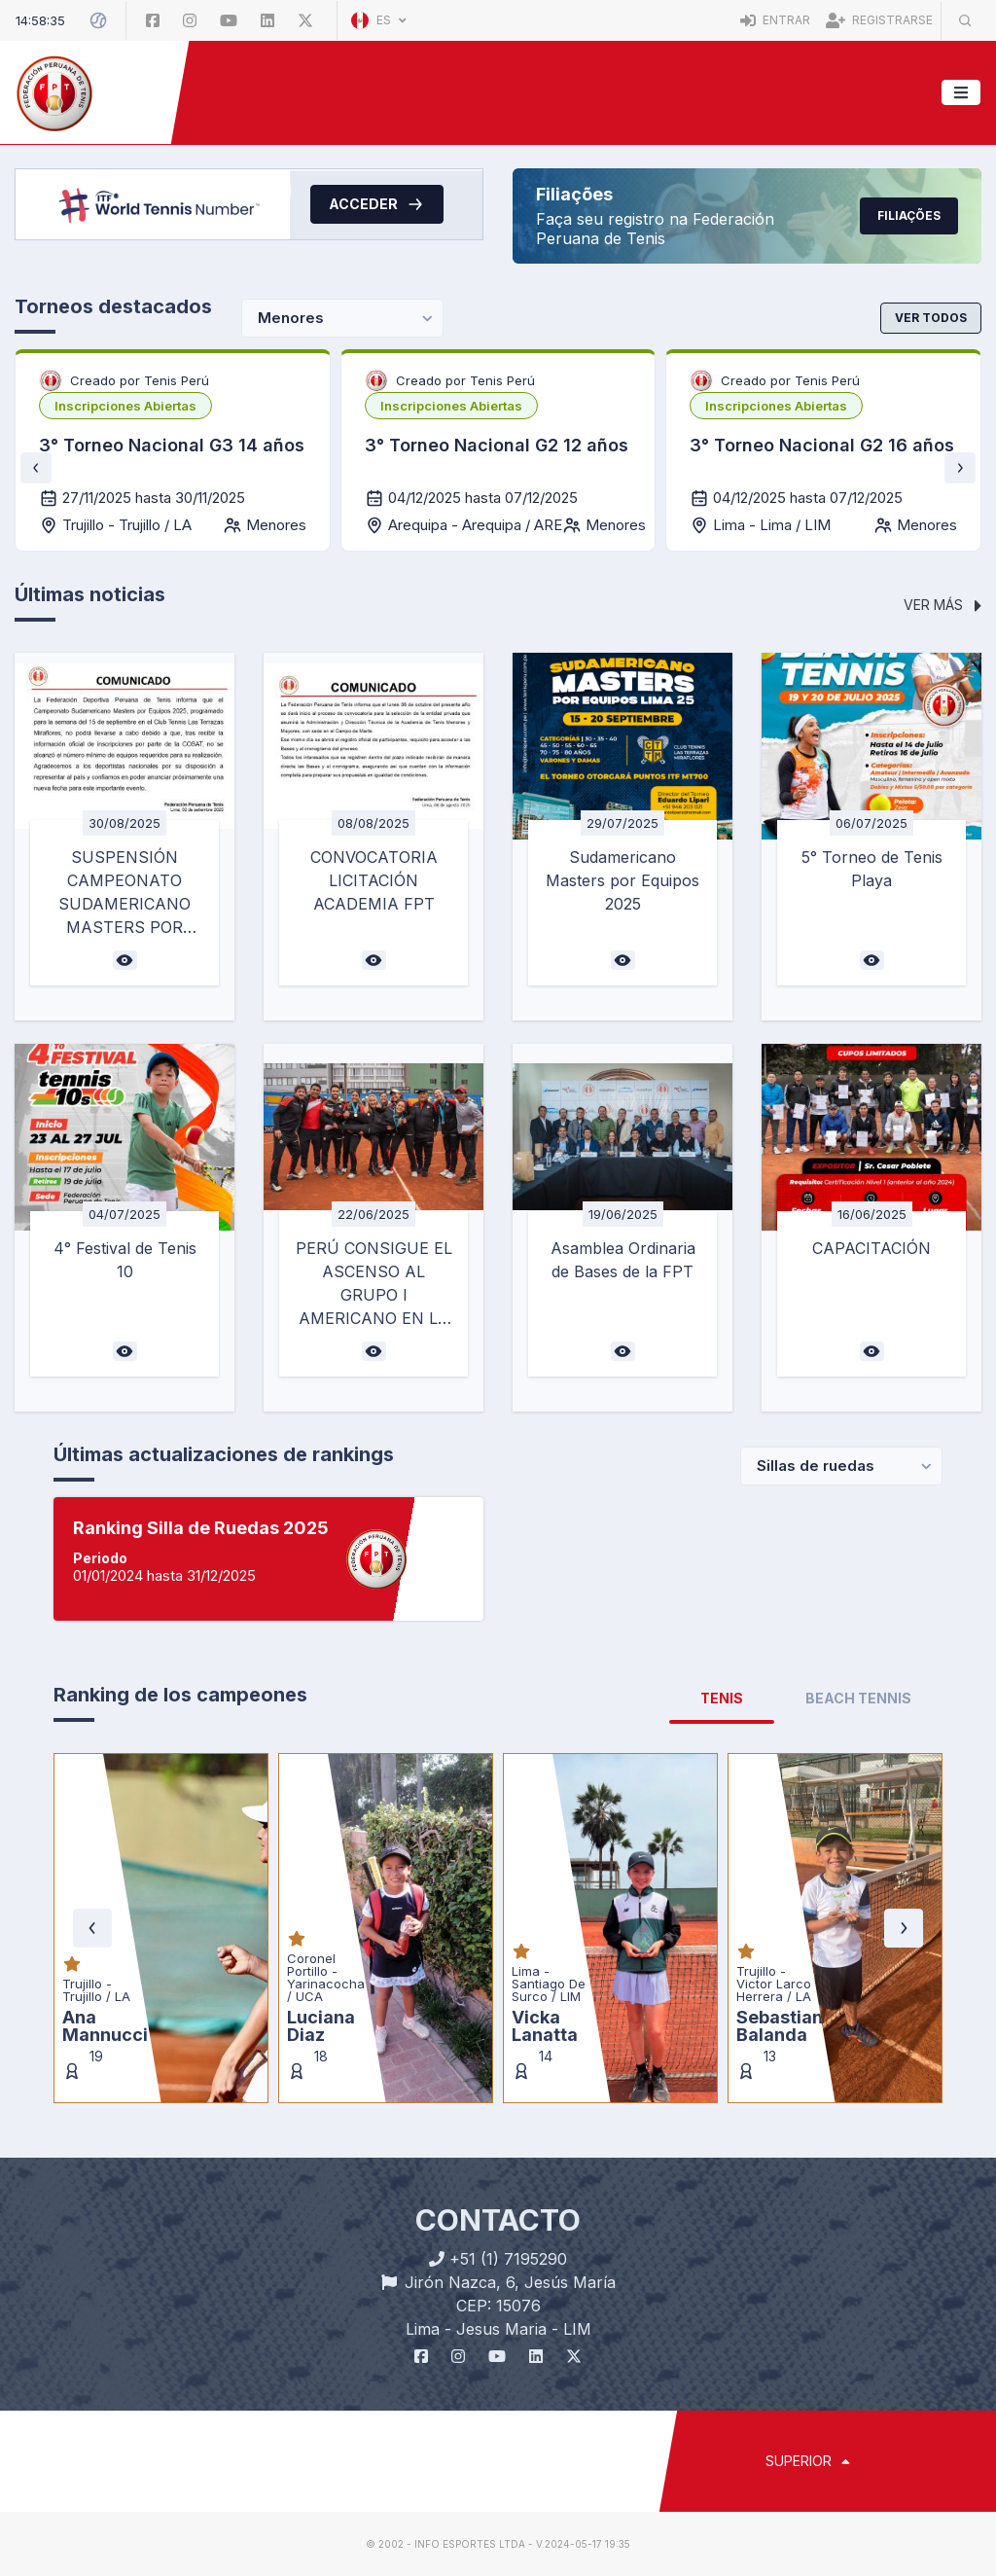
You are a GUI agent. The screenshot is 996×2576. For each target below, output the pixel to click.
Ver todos (931, 317)
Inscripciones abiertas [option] (125, 405)
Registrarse (879, 20)
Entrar (775, 20)
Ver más (942, 604)
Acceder (377, 204)
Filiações (909, 215)
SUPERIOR (807, 2460)
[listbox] (125, 405)
